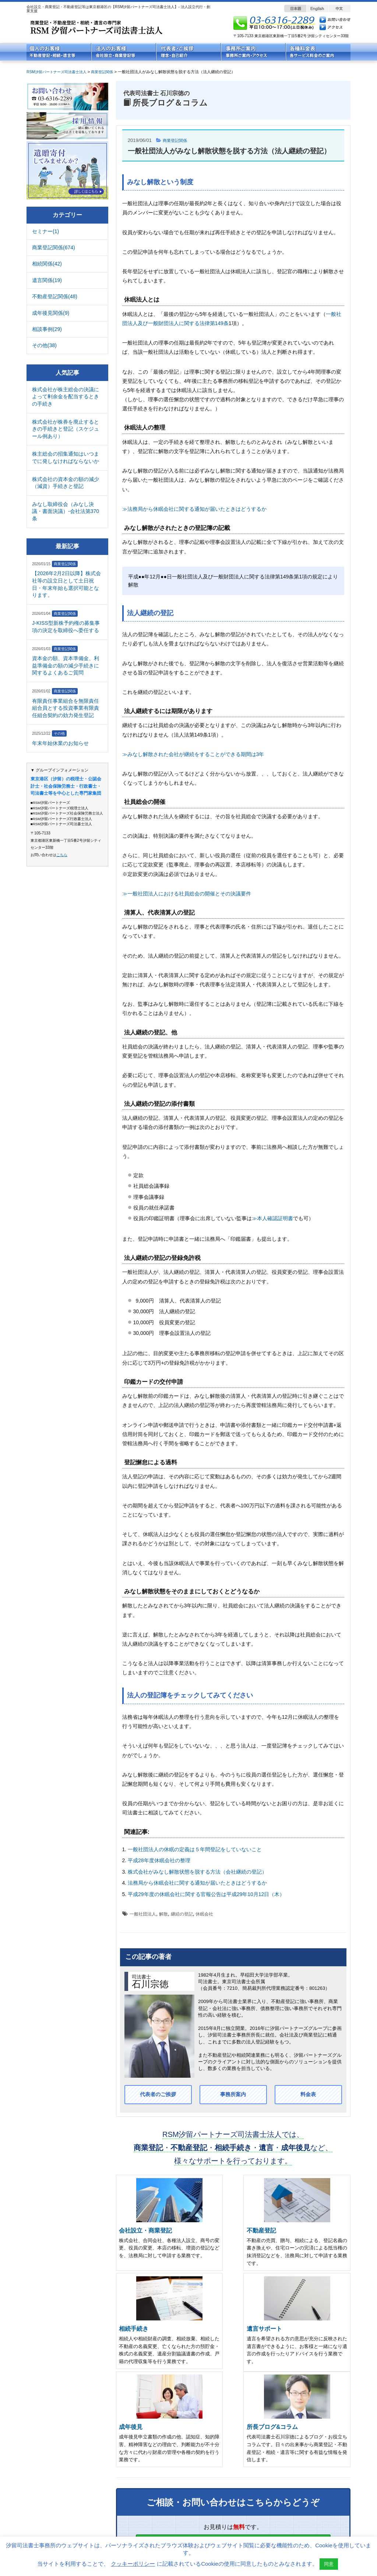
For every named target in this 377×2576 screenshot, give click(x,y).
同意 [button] (329, 2564)
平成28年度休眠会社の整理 (159, 1860)
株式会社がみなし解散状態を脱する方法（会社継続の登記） (197, 1872)
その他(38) (44, 345)
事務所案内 (233, 2095)
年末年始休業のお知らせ (60, 743)
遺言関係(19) (47, 280)
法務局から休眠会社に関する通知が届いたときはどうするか (197, 1883)
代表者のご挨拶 (158, 2095)
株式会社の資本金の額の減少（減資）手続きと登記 (65, 482)
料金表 (308, 2095)
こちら (61, 855)
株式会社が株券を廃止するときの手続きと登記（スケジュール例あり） (65, 429)
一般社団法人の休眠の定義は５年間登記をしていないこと (195, 1849)
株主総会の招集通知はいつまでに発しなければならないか (65, 457)
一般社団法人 (143, 1914)
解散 (163, 1914)
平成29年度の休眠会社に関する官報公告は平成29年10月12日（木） (206, 1894)
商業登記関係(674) (53, 247)
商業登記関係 (177, 140)
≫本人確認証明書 (272, 1218)
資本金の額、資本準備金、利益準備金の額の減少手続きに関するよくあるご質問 (65, 665)
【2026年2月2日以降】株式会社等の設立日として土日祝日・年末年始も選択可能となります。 (66, 584)
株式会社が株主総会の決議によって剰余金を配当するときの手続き (65, 396)
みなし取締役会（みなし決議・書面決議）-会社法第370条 (65, 511)
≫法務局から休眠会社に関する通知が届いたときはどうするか (194, 509)
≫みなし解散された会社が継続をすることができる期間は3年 (193, 754)
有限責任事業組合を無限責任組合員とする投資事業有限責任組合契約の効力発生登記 (65, 708)
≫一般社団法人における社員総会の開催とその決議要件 (186, 894)
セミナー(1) (45, 231)
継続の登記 (182, 1914)
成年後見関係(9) (50, 313)
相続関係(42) (47, 264)
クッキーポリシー (133, 2564)
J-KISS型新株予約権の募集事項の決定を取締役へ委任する (66, 626)
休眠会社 (204, 1914)
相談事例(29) (47, 329)
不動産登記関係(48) (54, 296)
